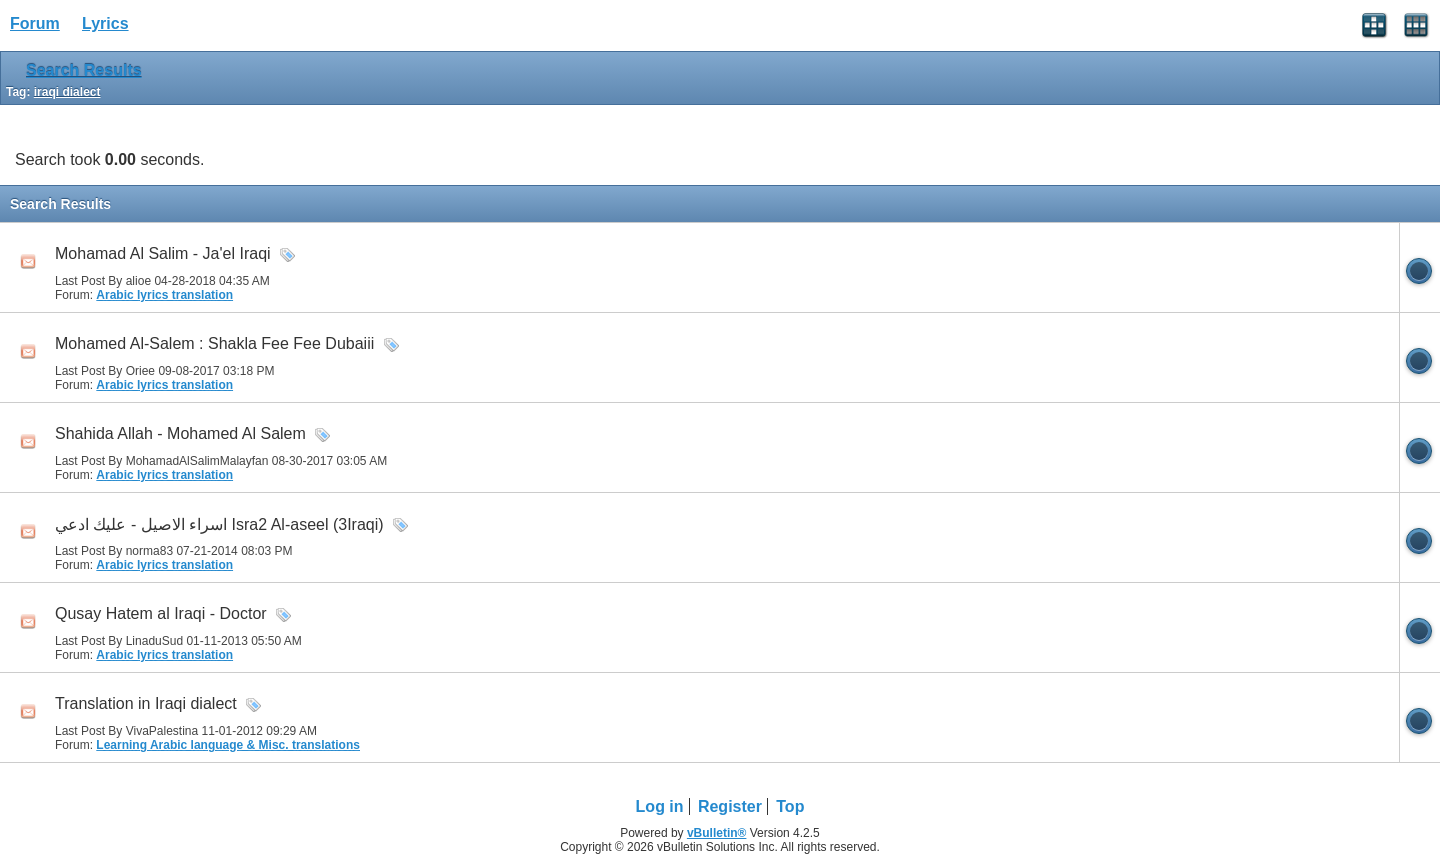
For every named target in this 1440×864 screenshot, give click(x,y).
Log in (660, 806)
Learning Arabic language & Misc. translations (228, 745)
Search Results (84, 70)
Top (790, 806)
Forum (35, 23)
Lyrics (105, 23)
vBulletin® (717, 833)
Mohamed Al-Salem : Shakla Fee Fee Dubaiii (214, 343)
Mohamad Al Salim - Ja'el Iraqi (163, 253)
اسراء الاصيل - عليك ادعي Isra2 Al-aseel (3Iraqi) (219, 524)
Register (730, 806)
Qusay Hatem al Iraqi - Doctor (161, 613)
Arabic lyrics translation (164, 295)
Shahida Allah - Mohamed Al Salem (180, 433)
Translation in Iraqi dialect (146, 703)
